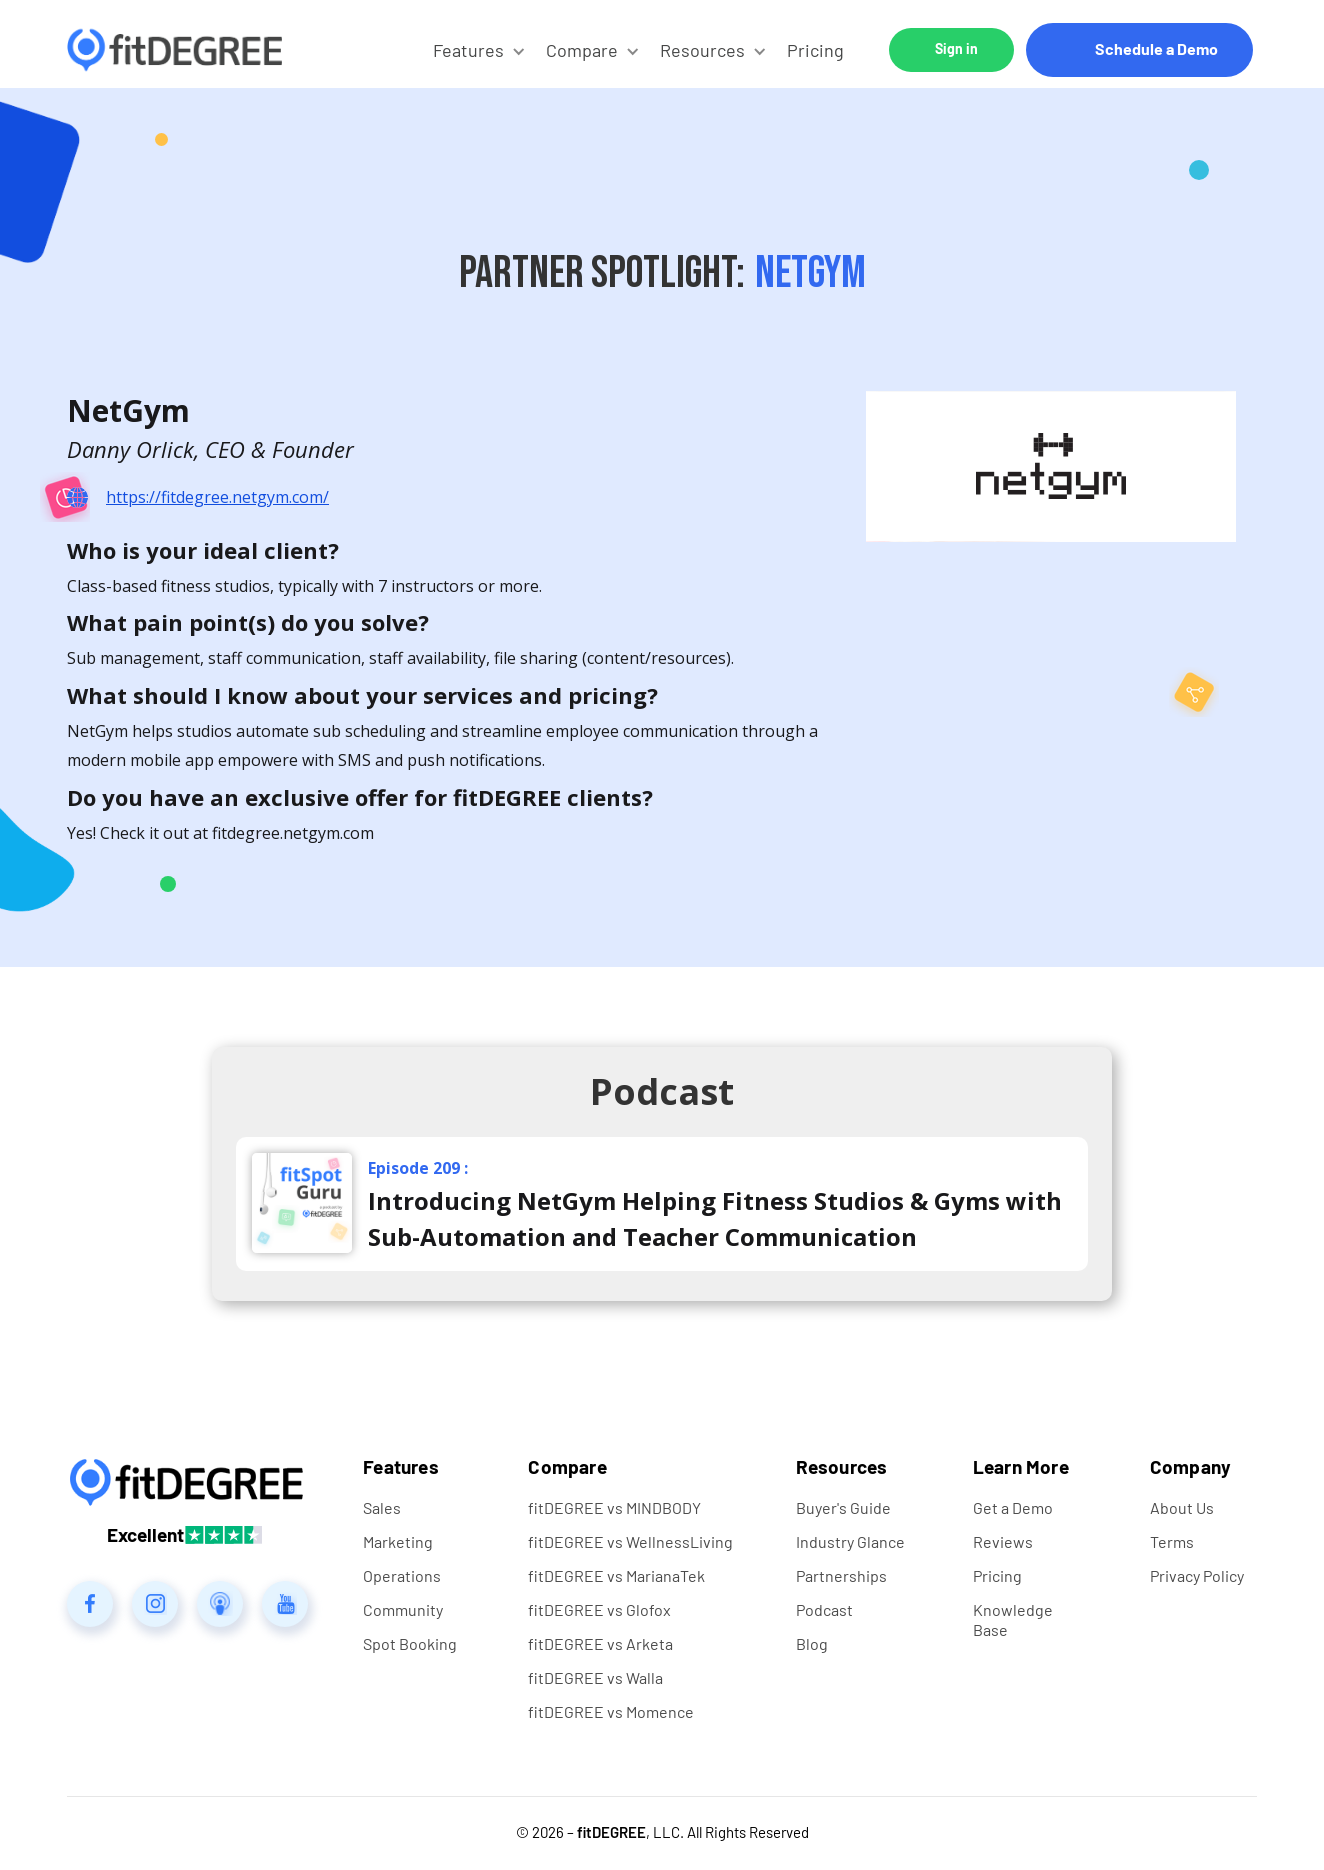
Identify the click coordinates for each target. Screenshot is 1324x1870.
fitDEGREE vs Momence (611, 1711)
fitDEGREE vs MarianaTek (616, 1575)
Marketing (398, 1541)
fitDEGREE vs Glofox (599, 1609)
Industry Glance (850, 1541)
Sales (382, 1507)
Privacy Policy (1197, 1575)
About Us (1182, 1507)
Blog (812, 1643)
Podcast (824, 1609)
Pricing (815, 50)
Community (403, 1609)
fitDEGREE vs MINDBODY (614, 1507)
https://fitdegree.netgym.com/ (217, 497)
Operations (402, 1575)
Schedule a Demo (1156, 48)
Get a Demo (1013, 1507)
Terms (1172, 1541)
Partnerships (841, 1575)
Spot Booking (410, 1643)
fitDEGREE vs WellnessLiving (630, 1541)
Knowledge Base (1013, 1619)
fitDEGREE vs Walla (595, 1677)
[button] (479, 50)
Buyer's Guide (843, 1507)
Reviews (1003, 1541)
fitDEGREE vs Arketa (600, 1643)
